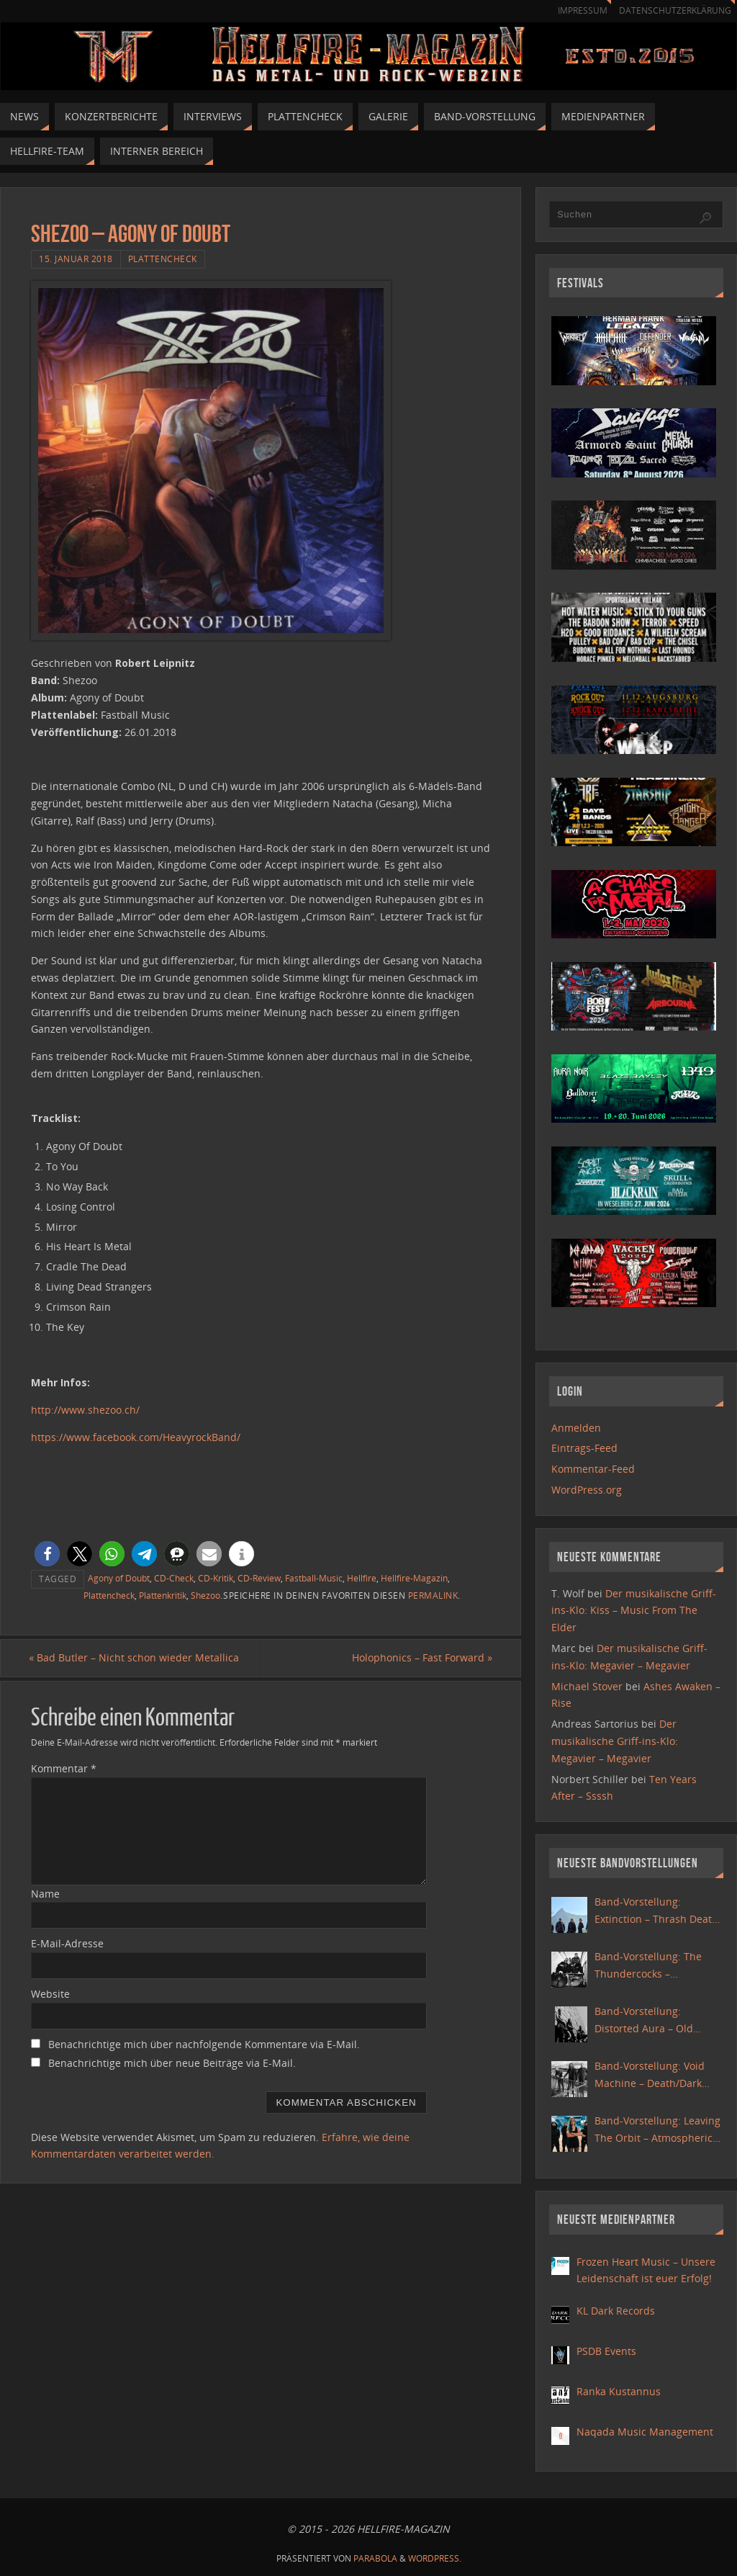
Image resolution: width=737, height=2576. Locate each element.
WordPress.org (586, 1489)
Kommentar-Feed (593, 1469)
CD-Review (259, 1578)
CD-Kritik (215, 1578)
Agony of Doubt (119, 1578)
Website (50, 1994)
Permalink (433, 1595)
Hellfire (361, 1578)
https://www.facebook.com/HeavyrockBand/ (135, 1437)
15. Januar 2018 (76, 258)
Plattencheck (162, 258)
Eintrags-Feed (584, 1448)
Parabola (375, 2558)
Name (45, 1893)
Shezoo (205, 1595)
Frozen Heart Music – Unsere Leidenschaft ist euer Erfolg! (646, 2270)
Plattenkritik (162, 1595)
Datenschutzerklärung (672, 10)
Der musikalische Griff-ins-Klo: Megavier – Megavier (614, 1741)
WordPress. (434, 2558)
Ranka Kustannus (619, 2391)
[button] (47, 1553)
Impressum (575, 10)
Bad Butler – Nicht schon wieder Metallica (136, 1658)
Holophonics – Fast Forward (420, 1658)
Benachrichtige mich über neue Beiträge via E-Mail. (172, 2063)
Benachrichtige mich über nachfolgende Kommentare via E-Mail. (204, 2044)
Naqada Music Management (645, 2431)
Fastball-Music (314, 1578)
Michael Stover (587, 1686)
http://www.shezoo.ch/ (85, 1410)
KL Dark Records (616, 2310)
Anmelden (576, 1428)
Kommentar (63, 1768)
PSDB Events (606, 2351)
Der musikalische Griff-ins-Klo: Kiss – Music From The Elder (633, 1611)
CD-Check (174, 1578)
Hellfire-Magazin (414, 1578)
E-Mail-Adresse (67, 1944)
